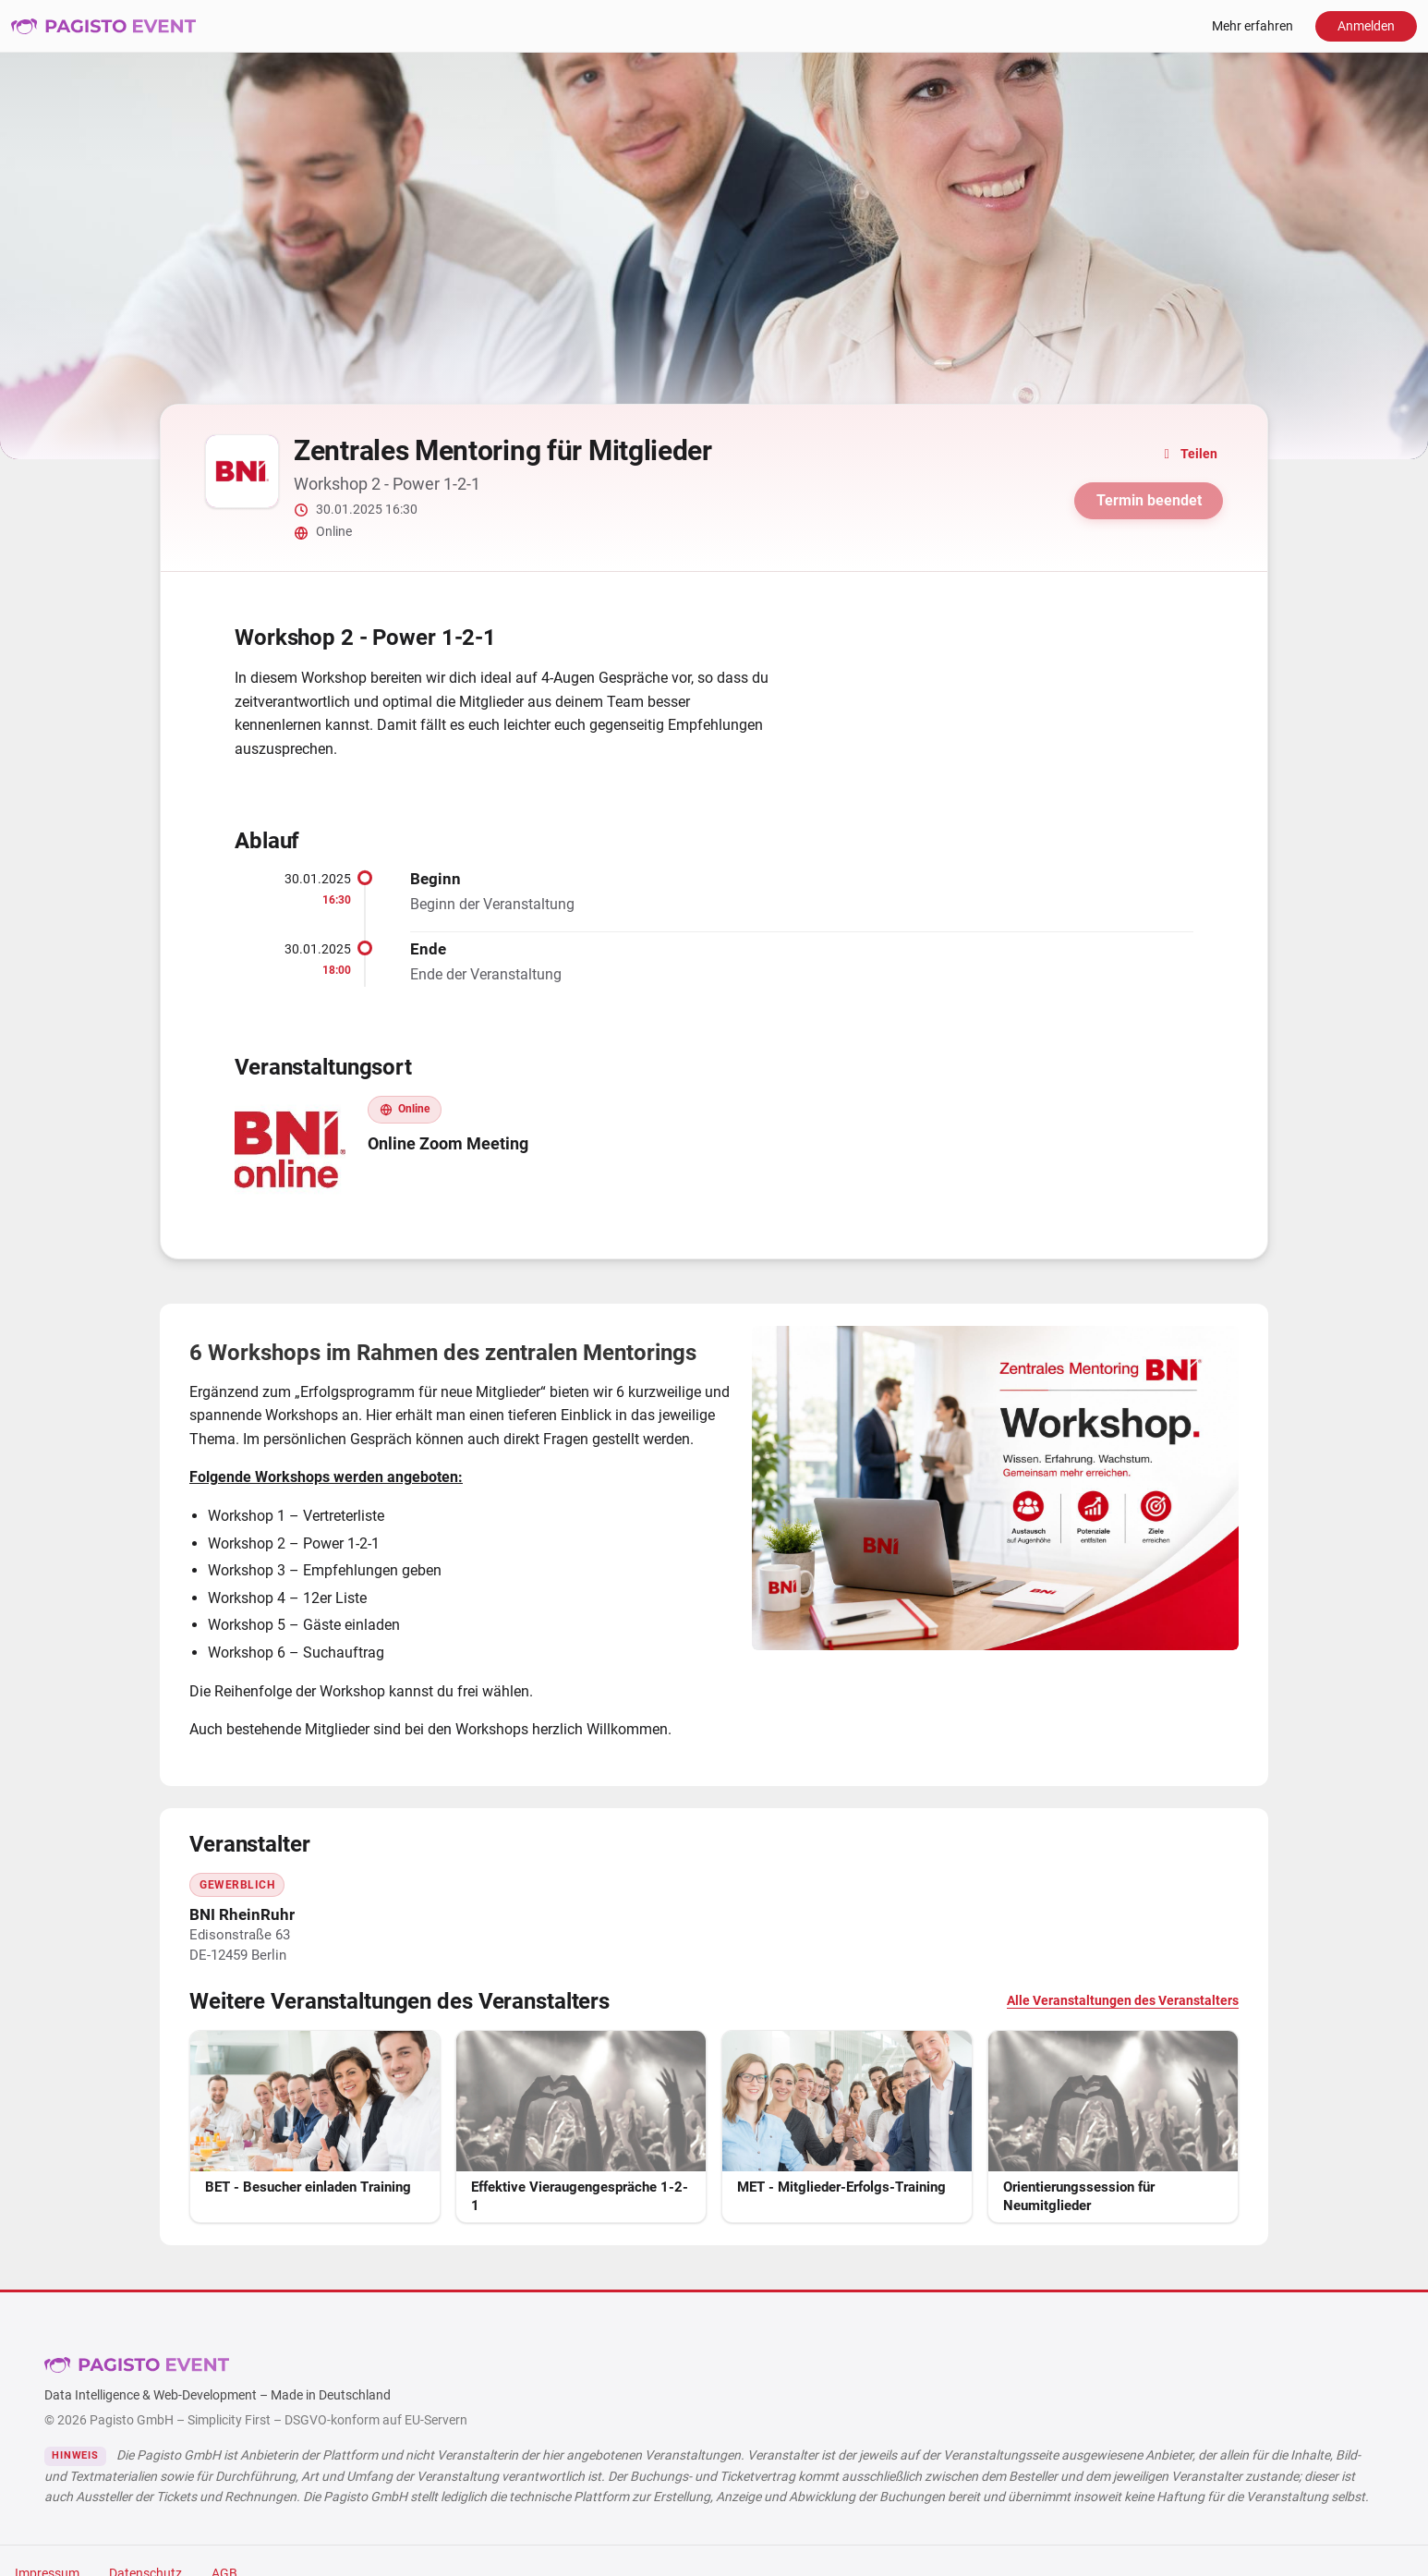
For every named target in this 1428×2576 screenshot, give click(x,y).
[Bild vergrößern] (995, 1488)
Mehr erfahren (1252, 26)
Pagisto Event (103, 26)
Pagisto (136, 2364)
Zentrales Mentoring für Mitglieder (503, 450)
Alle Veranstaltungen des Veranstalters (1123, 2001)
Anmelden (1366, 26)
